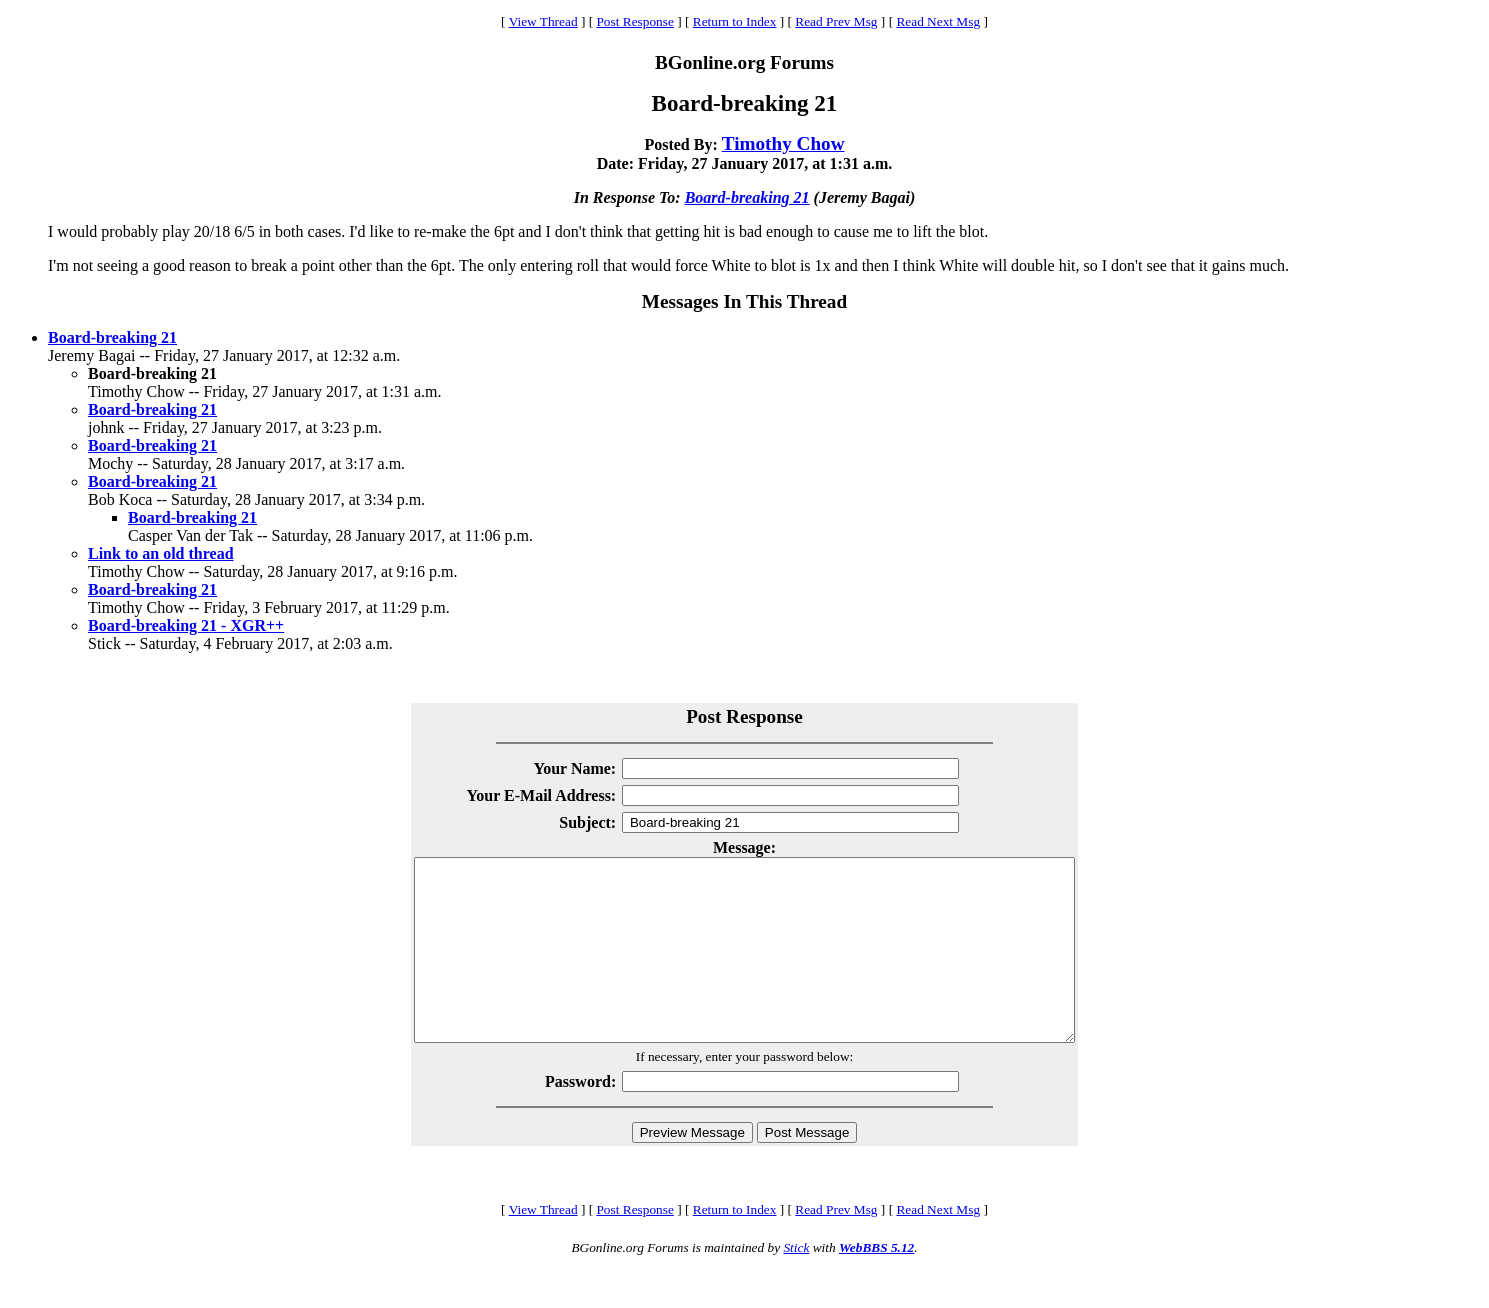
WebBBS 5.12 (876, 1283)
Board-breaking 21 (747, 197)
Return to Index (735, 21)
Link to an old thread (161, 553)
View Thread (543, 21)
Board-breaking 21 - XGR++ (186, 625)
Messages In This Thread (744, 301)
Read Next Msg (938, 21)
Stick (796, 1283)
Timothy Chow (783, 143)
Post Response (634, 21)
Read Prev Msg (836, 21)
